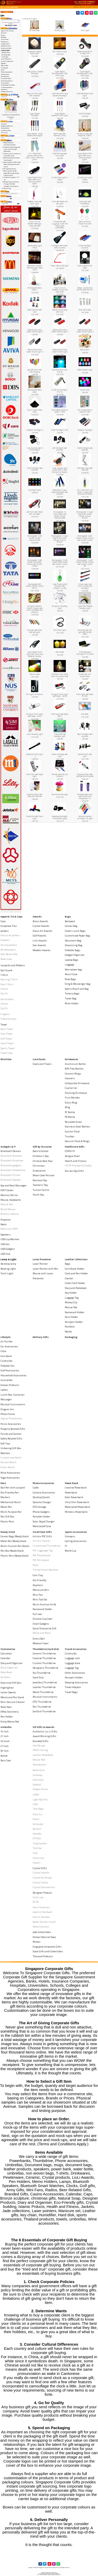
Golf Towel (6, 1038)
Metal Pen (6, 1507)
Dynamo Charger (42, 1502)
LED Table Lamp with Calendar (85, 469)
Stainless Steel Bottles (77, 1126)
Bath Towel (7, 1029)
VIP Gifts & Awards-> (7, 91)
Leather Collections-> (7, 61)
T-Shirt (4, 975)
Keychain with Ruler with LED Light (34, 631)
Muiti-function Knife (44, 1604)
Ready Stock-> (5, 76)
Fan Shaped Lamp (60, 52)
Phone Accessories (43, 1483)
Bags (68, 916)
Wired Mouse (8, 1209)
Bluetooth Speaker (11, 1179)
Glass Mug (71, 1102)
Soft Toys (5, 1443)
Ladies (4, 1389)
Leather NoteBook (43, 1755)
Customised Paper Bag (77, 935)
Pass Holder (71, 1317)
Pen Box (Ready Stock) (12, 1550)
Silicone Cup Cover (43, 1618)
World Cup (70, 1550)
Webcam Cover (41, 1643)
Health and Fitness (76, 1161)
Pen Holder (7, 1716)
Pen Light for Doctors (34, 694)
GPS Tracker (7, 1190)
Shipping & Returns (7, 126)
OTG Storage (39, 1507)
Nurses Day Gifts (74, 1171)
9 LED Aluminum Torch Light (85, 95)
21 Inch (5, 1736)
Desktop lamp (34, 26)
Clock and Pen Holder (76, 1273)
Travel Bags (71, 1692)
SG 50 (36, 1902)
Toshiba (37, 1848)
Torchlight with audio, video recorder (59, 247)
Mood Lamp (84, 390)
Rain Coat (6, 1760)
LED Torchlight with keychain (60, 449)
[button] (76, 7)
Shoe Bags (70, 979)
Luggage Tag (72, 1297)
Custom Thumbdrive (44, 1663)
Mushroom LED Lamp (60, 795)
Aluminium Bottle (75, 1064)
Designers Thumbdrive (45, 1668)
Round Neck (7, 999)
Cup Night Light (34, 490)
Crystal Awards (41, 926)
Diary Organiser (9, 1667)
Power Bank (71, 1483)
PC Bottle (70, 1112)
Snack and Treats (42, 1064)
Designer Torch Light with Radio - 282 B (59, 695)
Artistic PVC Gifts (42, 1536)
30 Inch (5, 1750)
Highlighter (7, 1687)
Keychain (38, 1585)
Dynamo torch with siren (85, 755)
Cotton (4, 988)
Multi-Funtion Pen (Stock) (15, 1546)
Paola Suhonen (41, 1926)
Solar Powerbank (74, 1497)
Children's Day (41, 1156)
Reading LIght (59, 26)
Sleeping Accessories (76, 1682)
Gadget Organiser (75, 955)
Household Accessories (14, 1375)
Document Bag (73, 940)
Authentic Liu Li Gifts (45, 1731)
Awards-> (4, 33)
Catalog (6, 7)
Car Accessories (9, 1346)
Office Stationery (10, 1711)
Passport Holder (74, 1322)
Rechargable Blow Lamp (35, 391)
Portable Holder (41, 1516)
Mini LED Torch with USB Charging (34, 371)
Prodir (36, 1819)
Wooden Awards (41, 950)
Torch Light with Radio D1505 (84, 695)
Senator (37, 1828)
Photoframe (39, 1764)
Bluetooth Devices (11, 1151)
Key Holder (71, 1292)
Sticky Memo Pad (10, 1721)
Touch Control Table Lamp (34, 411)
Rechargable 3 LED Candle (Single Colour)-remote (34, 538)
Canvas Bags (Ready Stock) (14, 1536)
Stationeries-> (5, 83)
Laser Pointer (40, 1263)
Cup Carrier (71, 1088)
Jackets (5, 931)
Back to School (40, 1151)
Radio (4, 1224)
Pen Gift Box (7, 1516)
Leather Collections (76, 1259)
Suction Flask (72, 1131)
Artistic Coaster (41, 1540)
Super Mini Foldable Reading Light (85, 607)
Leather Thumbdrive (44, 1687)
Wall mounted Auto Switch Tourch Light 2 (84, 331)
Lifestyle (5, 1337)
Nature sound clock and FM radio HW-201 (85, 289)
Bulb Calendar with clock (35, 311)
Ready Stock (8, 1532)
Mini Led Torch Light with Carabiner (34, 95)
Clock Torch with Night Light (34, 775)
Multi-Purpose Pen (11, 1512)
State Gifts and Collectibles (48, 1951)
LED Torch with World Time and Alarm (35, 513)
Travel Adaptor (73, 1687)
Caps (3, 921)
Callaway (37, 1775)
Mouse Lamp (35, 674)
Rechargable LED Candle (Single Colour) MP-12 (34, 586)
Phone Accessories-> (7, 72)
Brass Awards (40, 921)
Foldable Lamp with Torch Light (34, 203)
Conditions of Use (6, 130)
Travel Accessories (76, 1649)
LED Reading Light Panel (35, 247)
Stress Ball (39, 1638)
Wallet (68, 1331)
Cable (36, 1487)
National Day (40, 1180)
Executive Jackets (10, 935)
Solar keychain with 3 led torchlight (35, 449)
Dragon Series (40, 1789)
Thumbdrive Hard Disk (46, 1649)
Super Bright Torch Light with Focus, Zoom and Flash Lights (84, 157)
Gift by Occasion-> (6, 46)
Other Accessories (75, 1672)
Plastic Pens (7, 1521)
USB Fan (5, 1244)
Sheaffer (37, 1833)
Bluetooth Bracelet (11, 1155)
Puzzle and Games (11, 1434)
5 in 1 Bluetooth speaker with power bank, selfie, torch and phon (34, 157)
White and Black (42, 1633)
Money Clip (71, 1302)
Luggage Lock (72, 1658)
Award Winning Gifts (44, 1736)
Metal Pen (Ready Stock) (13, 1541)
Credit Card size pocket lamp (85, 675)
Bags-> (3, 35)
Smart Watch (8, 1467)
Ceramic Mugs (73, 1073)
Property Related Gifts (13, 1429)
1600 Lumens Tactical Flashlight (34, 73)
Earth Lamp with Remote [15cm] (60, 135)
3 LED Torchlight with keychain (35, 469)
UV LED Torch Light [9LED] (85, 179)
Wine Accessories (10, 1472)
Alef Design (39, 1745)
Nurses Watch (8, 1462)
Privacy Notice (5, 128)
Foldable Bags (72, 950)
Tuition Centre (41, 1190)
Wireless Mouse (10, 1214)
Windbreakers (8, 949)
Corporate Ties (9, 926)
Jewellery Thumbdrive (45, 1682)
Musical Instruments (13, 1404)
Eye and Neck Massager (14, 1185)
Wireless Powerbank (76, 1512)
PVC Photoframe (41, 1555)
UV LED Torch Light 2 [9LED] (60, 179)
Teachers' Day (40, 1185)
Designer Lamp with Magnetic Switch (85, 135)
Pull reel (37, 1614)
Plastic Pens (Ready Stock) (14, 1555)
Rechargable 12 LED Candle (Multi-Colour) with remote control (60, 562)
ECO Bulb (84, 714)
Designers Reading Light (59, 607)
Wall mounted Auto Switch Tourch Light (59, 351)
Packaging (4, 68)
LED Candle (60, 652)
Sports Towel (8, 1048)
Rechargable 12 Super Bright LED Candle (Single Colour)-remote (59, 515)
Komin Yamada (41, 1917)
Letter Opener (8, 1692)
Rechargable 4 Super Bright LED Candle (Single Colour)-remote (85, 515)
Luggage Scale (72, 1663)
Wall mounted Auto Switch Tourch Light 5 (34, 331)
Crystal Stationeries (44, 1887)
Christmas (39, 1165)
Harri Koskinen (41, 1907)
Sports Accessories (76, 1532)
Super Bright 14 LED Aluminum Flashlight (35, 135)
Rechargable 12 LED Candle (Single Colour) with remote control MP (85, 563)
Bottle (4, 1755)
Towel (4, 1024)
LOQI (35, 1804)
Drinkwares (71, 1059)
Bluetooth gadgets (11, 1165)
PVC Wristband (41, 1560)
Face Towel (7, 1033)
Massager (6, 1399)
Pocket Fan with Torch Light (34, 817)
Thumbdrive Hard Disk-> (8, 85)
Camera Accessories (44, 1492)
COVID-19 (70, 1151)
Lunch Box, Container (13, 1394)
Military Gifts (4, 65)
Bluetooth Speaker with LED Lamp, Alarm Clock (35, 268)
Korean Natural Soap (44, 1937)
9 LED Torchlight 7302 (59, 430)
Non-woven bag (73, 969)
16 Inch (5, 1731)
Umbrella (6, 1727)
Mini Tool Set (40, 1599)
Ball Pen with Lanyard (13, 1487)
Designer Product (42, 1892)
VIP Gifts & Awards (43, 1727)
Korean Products (10, 1385)
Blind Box (3, 37)
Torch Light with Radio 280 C (59, 715)
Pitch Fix (37, 1814)
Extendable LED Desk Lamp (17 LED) (60, 411)
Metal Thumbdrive (43, 1692)
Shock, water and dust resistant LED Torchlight (85, 586)
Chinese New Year (43, 1161)
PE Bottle (70, 1117)
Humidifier (7, 1380)
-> (6, 50)
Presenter (38, 1278)
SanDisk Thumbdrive (44, 1711)
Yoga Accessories (10, 1477)
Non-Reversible (9, 954)
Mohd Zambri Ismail (44, 1922)
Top (1, 7)
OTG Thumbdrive (42, 1701)
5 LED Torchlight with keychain (85, 449)
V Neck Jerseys (8, 1018)
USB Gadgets (8, 1249)
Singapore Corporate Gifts (47, 1946)
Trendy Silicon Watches (45, 1569)
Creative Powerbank (76, 1487)
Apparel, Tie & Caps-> (7, 31)
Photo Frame (8, 1414)
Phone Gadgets (41, 1512)
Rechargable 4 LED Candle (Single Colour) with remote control (85, 538)
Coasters (70, 1078)
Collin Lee (38, 1897)
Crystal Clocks (40, 1882)
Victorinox (38, 1858)
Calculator (6, 1653)
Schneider (38, 1824)
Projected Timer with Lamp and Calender (34, 795)
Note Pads (6, 1707)
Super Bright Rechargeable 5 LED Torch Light (85, 74)
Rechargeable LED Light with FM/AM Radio (85, 632)
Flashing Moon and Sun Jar (59, 371)
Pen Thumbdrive (42, 1706)
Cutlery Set (7, 1360)
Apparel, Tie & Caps (11, 916)
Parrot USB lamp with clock (60, 755)
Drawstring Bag (73, 945)
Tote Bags (38, 1808)
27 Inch (5, 1746)
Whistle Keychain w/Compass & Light (85, 817)
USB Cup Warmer (10, 1239)
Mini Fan (38, 1594)
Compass (70, 1536)
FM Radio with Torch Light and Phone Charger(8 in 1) (85, 797)
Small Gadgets (41, 1623)
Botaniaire (39, 1770)
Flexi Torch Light (60, 630)
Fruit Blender (72, 1097)
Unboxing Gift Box (11, 1448)
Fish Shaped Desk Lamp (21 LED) (85, 411)
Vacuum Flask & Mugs (77, 1141)
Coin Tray (38, 1575)
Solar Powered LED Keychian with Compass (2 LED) (60, 586)
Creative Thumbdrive (44, 1658)
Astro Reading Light (35, 734)
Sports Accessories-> (7, 81)
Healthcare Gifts (74, 1146)
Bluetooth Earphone (12, 1160)
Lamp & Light (14, 7)
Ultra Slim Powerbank (77, 1502)
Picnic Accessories (11, 1424)
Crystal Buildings (42, 1877)
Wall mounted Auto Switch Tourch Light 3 (34, 351)
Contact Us (4, 132)
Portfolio (69, 1326)
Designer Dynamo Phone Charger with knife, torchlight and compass (35, 609)
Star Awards (39, 945)
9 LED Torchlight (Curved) (85, 247)
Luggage (69, 964)
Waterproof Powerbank (77, 1507)
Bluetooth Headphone (13, 1170)
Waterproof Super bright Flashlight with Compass (60, 492)
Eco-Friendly (39, 1580)
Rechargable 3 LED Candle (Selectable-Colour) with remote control (34, 563)
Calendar (5, 1658)
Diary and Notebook (76, 1288)
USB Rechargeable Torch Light (60, 155)
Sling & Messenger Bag (77, 984)
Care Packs (39, 1059)
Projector (6, 1219)
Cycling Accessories (76, 1541)
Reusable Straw (73, 1122)
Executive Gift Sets (11, 1682)
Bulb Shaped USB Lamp (85, 267)
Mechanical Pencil (11, 1502)
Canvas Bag (71, 926)
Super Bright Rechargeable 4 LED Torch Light (59, 74)
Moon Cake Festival (43, 1175)
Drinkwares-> (5, 42)
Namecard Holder (74, 1312)
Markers (5, 1497)
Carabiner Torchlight (85, 430)
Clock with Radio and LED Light (60, 203)
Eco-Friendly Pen (10, 1492)
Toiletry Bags (72, 993)
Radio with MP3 (9, 1228)
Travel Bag (70, 998)
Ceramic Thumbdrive (44, 1653)
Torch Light (85, 26)
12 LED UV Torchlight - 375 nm (59, 391)
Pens (3, 1483)
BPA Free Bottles (74, 1068)
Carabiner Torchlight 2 (34, 430)
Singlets (5, 1014)
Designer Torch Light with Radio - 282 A (34, 715)
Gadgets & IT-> (5, 44)
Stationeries (8, 1649)
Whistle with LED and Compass (60, 775)
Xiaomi (37, 1862)
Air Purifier (7, 1341)
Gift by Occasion (42, 1146)
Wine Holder (72, 1003)
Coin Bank (6, 1356)
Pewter (37, 1941)
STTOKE (37, 1838)
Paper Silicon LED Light (59, 266)
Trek (35, 1853)
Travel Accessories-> (7, 87)
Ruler (36, 1565)
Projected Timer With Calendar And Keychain (85, 775)
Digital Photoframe (11, 1418)
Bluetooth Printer (11, 1175)
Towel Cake (7, 1053)
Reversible (6, 959)
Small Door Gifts (42, 1532)
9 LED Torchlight (85, 114)
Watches (5, 1453)
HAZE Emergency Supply (78, 1165)
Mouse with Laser (43, 1273)
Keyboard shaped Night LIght (35, 53)
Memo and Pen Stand (12, 1697)
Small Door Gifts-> (6, 78)
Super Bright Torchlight (35, 115)
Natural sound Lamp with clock (59, 311)
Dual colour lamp (85, 310)
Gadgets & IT (8, 1146)
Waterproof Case (42, 1526)
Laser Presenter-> (6, 59)
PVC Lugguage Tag (43, 1550)
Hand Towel (7, 1043)
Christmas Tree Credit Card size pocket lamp (59, 675)
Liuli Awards (40, 940)
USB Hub (5, 1254)
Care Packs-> (5, 39)
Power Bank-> (5, 74)
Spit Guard (6, 970)
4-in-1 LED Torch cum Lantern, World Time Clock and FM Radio (85, 492)
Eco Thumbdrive (41, 1672)
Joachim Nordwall (43, 1912)
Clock (3, 1351)
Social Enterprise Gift (44, 1628)
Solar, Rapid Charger (44, 1521)
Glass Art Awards (42, 931)
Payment (4, 124)
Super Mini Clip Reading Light (60, 735)
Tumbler (69, 1136)
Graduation (39, 1170)
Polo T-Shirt (7, 984)
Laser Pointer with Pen (45, 1268)
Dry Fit (4, 993)
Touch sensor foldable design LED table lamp (60, 290)
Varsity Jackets (9, 945)
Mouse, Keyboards (11, 1200)
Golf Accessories (10, 1370)
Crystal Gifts (40, 1868)
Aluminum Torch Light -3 (34, 755)
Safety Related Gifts (11, 1438)
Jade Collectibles (42, 1932)
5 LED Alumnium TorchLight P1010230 (84, 653)
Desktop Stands (41, 1497)
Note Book (6, 1672)
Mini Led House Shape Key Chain (84, 223)
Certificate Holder (74, 1268)
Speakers (5, 1234)
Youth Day (38, 1194)
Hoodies (5, 940)
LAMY (36, 1794)
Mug (67, 1107)
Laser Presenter (42, 1259)
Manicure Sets (41, 1590)
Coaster (69, 1278)
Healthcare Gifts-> (6, 48)
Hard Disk (38, 1677)
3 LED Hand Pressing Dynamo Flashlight (59, 95)
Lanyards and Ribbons (13, 965)
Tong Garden (40, 1843)
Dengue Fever (72, 1156)
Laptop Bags (71, 960)
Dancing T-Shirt (9, 979)
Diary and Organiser (12, 1663)
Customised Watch (11, 1457)
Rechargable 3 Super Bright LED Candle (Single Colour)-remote (59, 539)
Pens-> (3, 70)
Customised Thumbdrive (46, 1545)
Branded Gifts (40, 1741)
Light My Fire (40, 1799)
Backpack (70, 921)
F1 (66, 1546)
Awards (37, 916)
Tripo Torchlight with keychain (85, 735)
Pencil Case (71, 974)
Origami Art (7, 1409)
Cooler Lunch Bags (75, 931)
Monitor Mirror (9, 1195)
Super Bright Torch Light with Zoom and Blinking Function (35, 654)
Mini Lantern (84, 350)
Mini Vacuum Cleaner (13, 1702)
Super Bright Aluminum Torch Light (59, 115)
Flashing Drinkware (76, 1093)
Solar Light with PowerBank (85, 203)
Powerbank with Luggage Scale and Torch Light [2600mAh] (60, 225)
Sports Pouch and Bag (77, 988)
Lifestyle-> (4, 63)
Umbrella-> (4, 89)
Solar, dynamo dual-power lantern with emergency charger (59, 470)
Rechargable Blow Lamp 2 (35, 289)
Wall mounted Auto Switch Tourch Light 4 (59, 331)
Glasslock (38, 1779)
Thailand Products (43, 1956)
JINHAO (37, 1784)
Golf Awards (39, 935)
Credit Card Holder (75, 1283)
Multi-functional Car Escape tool (85, 53)
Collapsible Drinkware (77, 1083)
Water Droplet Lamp (84, 370)
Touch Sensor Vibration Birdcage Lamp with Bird (35, 224)
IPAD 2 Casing (40, 1750)
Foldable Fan (8, 1365)
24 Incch (5, 1741)
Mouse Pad (7, 1204)
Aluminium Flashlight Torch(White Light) (59, 817)
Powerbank (71, 1492)
